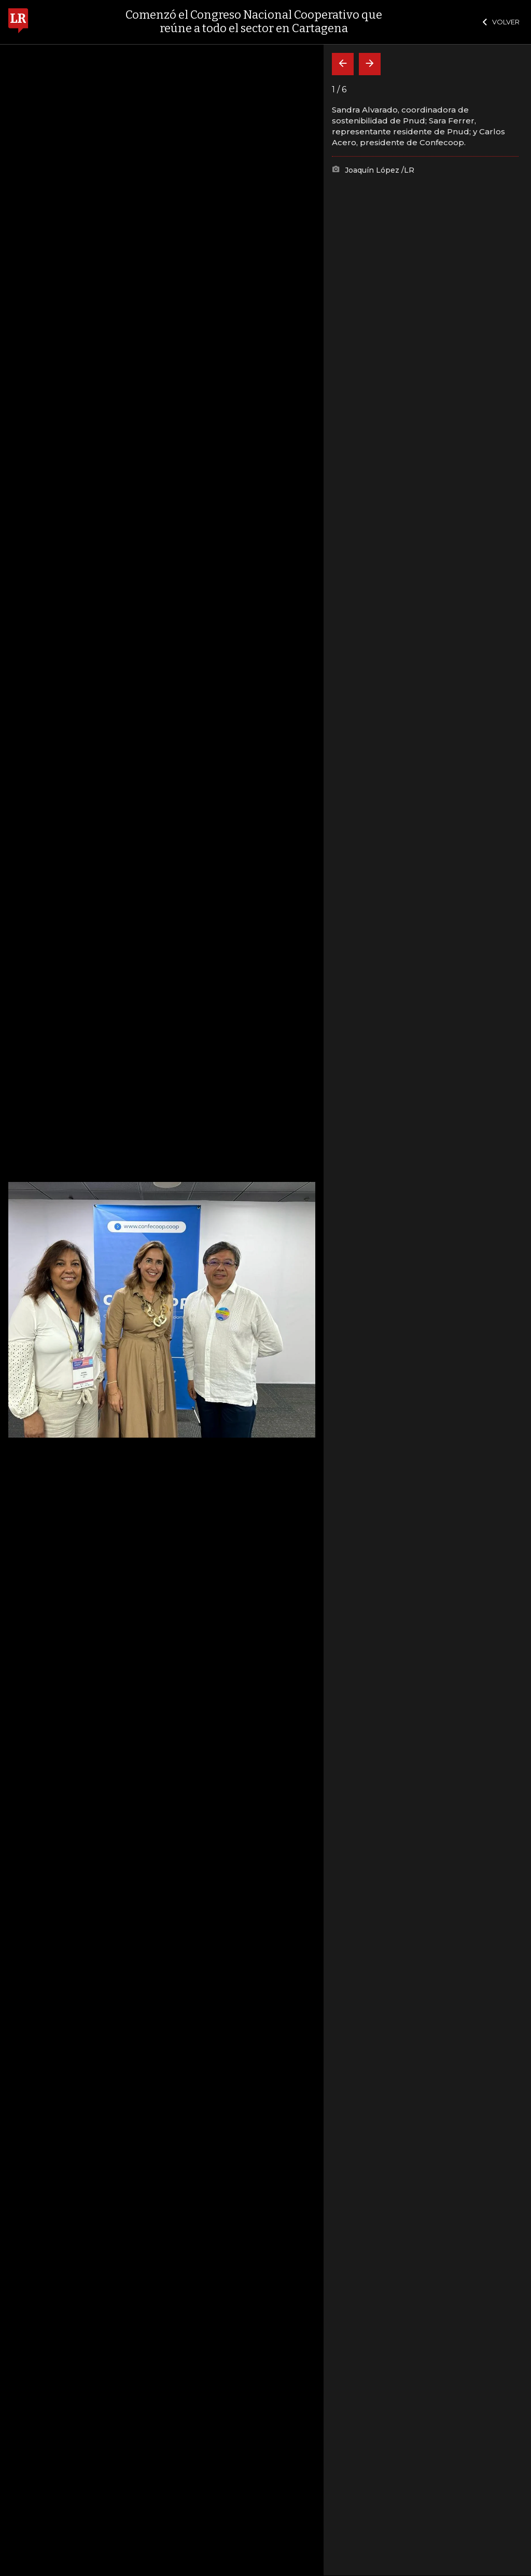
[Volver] (343, 64)
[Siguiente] (370, 64)
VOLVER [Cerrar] (501, 22)
